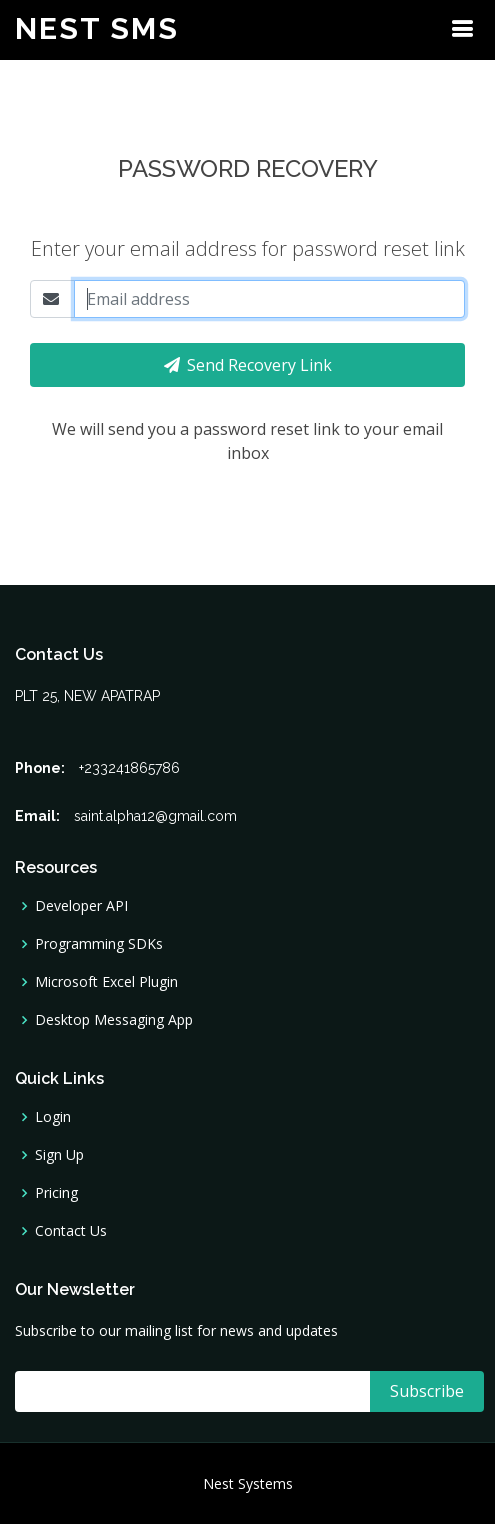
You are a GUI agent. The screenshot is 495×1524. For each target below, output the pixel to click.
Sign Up (59, 1155)
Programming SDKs (99, 944)
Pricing (56, 1193)
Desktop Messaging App (114, 1020)
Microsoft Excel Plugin (106, 982)
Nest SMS (97, 28)
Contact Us (71, 1231)
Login (53, 1117)
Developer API (81, 906)
